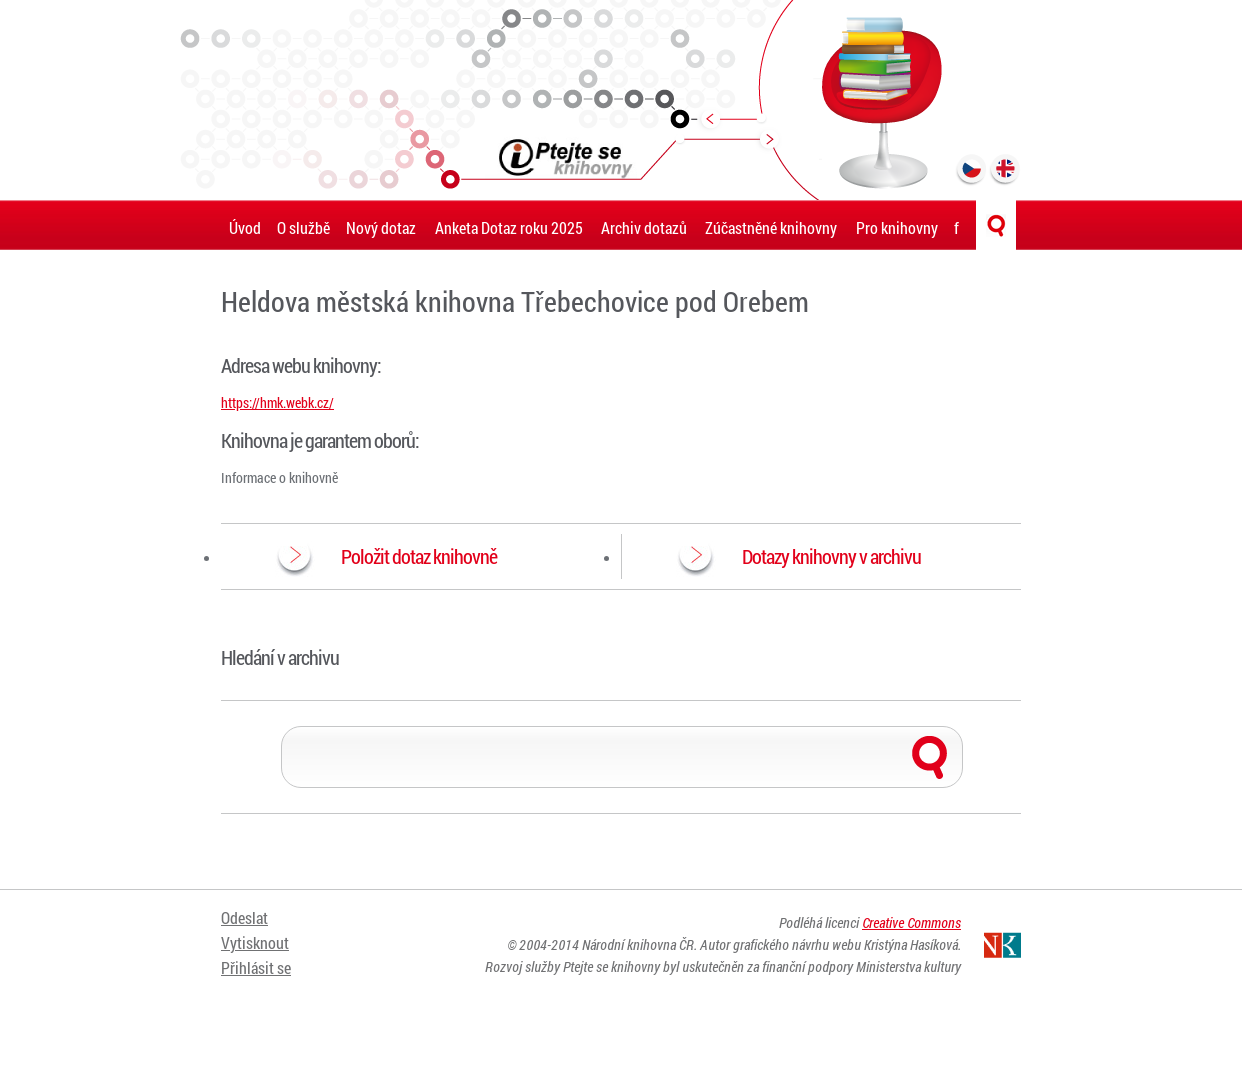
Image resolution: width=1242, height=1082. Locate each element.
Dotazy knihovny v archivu (831, 556)
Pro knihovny (897, 227)
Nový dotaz (381, 227)
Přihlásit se (256, 967)
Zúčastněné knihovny (771, 227)
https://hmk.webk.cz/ (277, 402)
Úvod (245, 227)
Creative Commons (911, 922)
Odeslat (244, 917)
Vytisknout (255, 942)
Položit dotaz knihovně (419, 556)
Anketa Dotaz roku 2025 (509, 227)
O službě (303, 227)
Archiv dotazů (644, 227)
